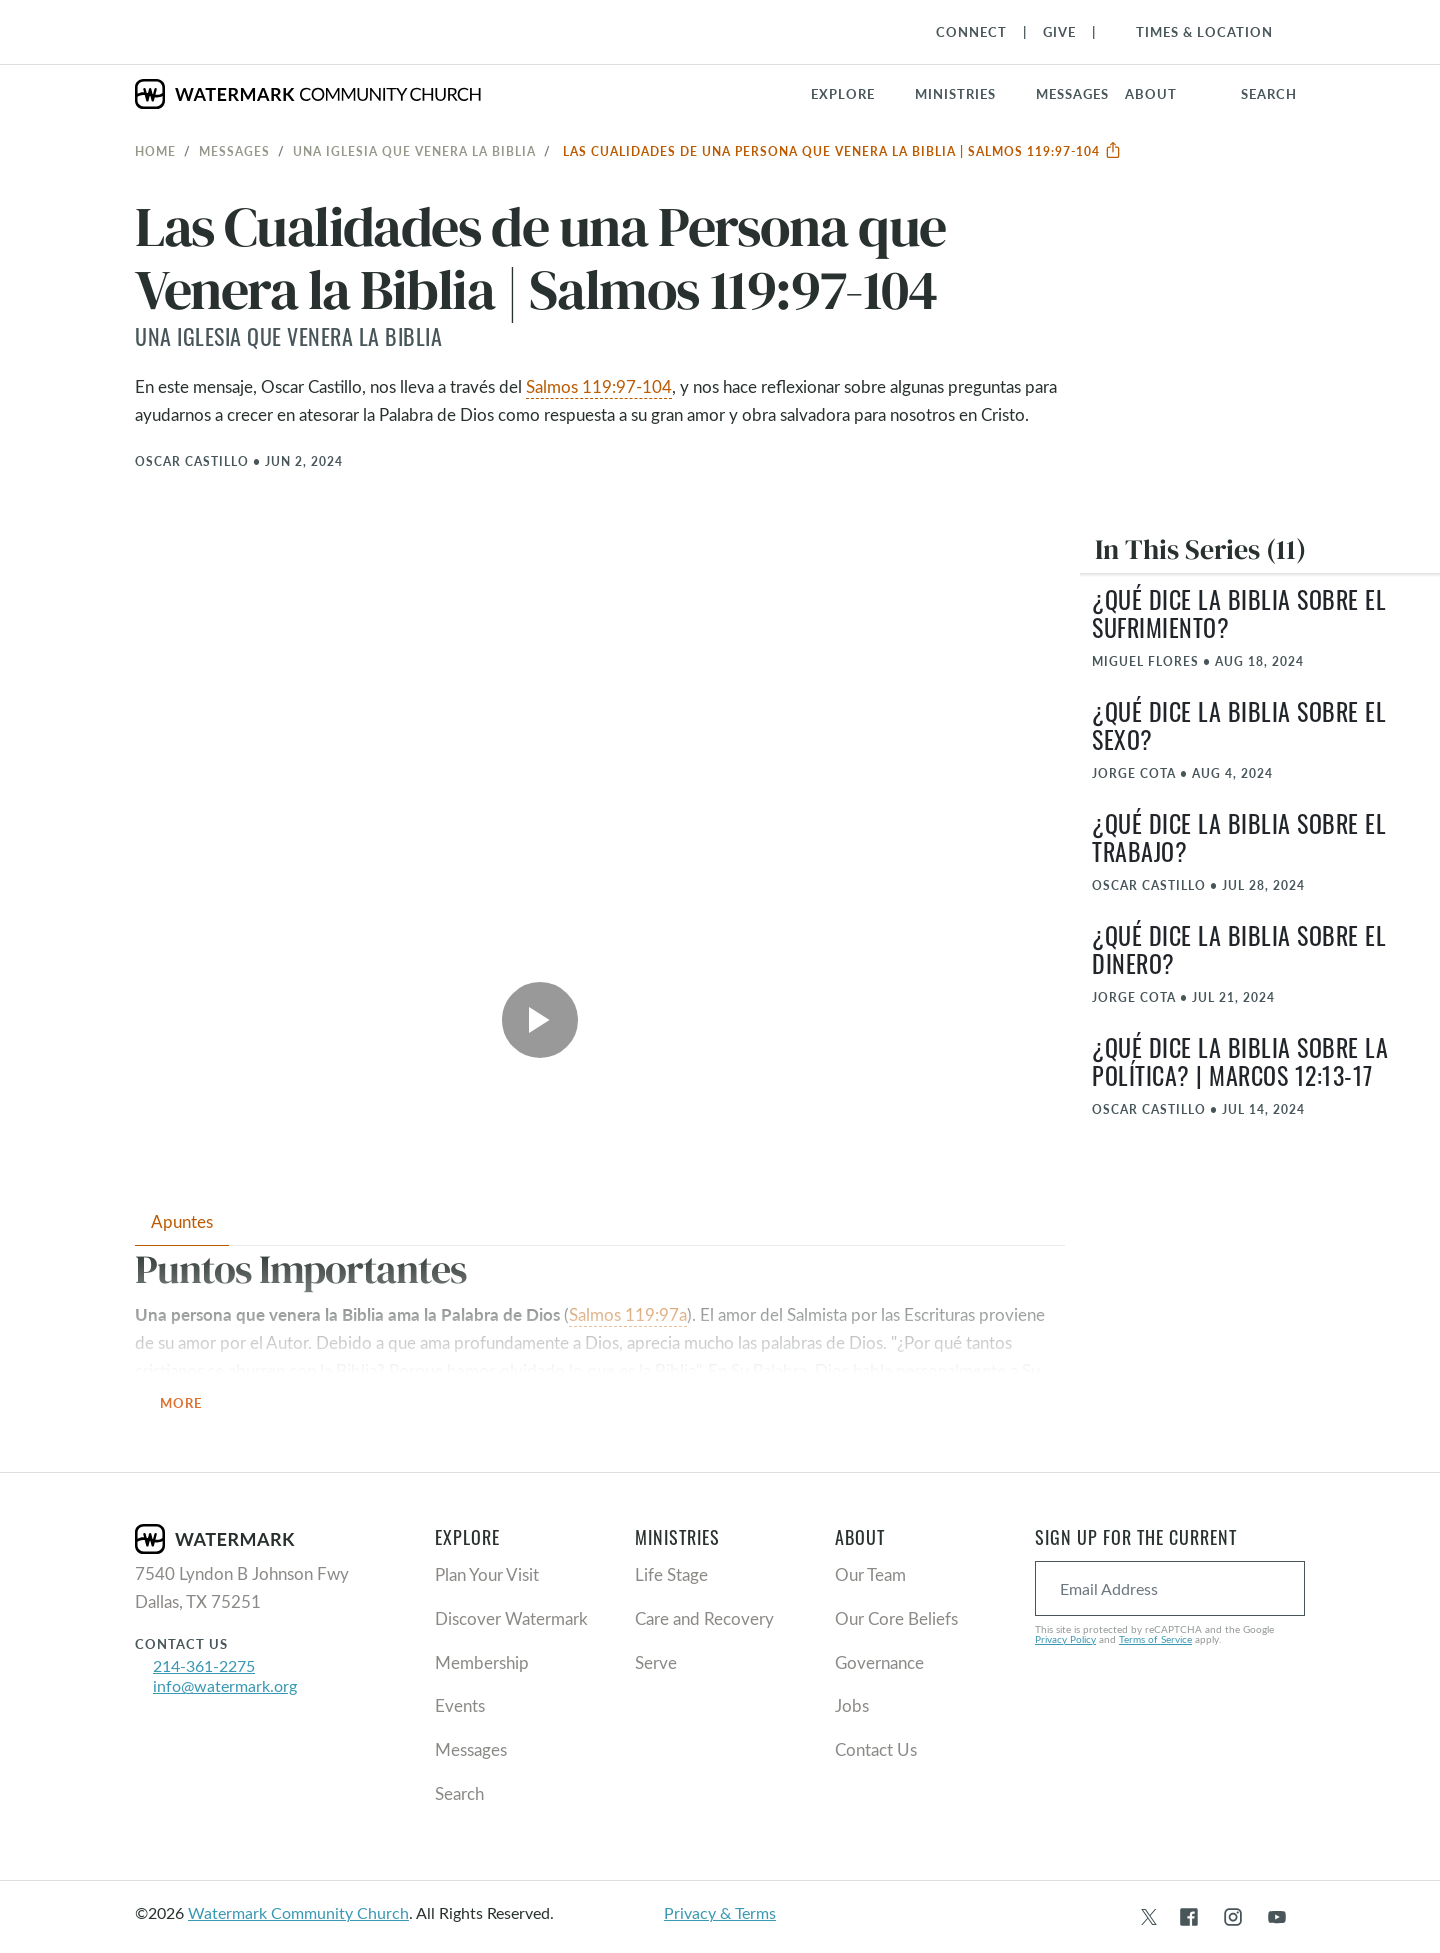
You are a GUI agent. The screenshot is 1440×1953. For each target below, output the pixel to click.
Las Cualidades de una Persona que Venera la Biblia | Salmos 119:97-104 (842, 151)
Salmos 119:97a (628, 1314)
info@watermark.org (225, 1685)
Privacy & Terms (720, 1912)
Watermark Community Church (298, 1912)
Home (155, 151)
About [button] (1151, 94)
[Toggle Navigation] (1194, 32)
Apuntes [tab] (182, 1221)
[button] (967, 94)
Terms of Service (1155, 1639)
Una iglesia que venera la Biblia (414, 151)
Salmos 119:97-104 (599, 386)
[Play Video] (540, 1020)
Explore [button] (843, 94)
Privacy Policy (1065, 1639)
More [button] (193, 1403)
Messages (234, 151)
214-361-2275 (204, 1665)
